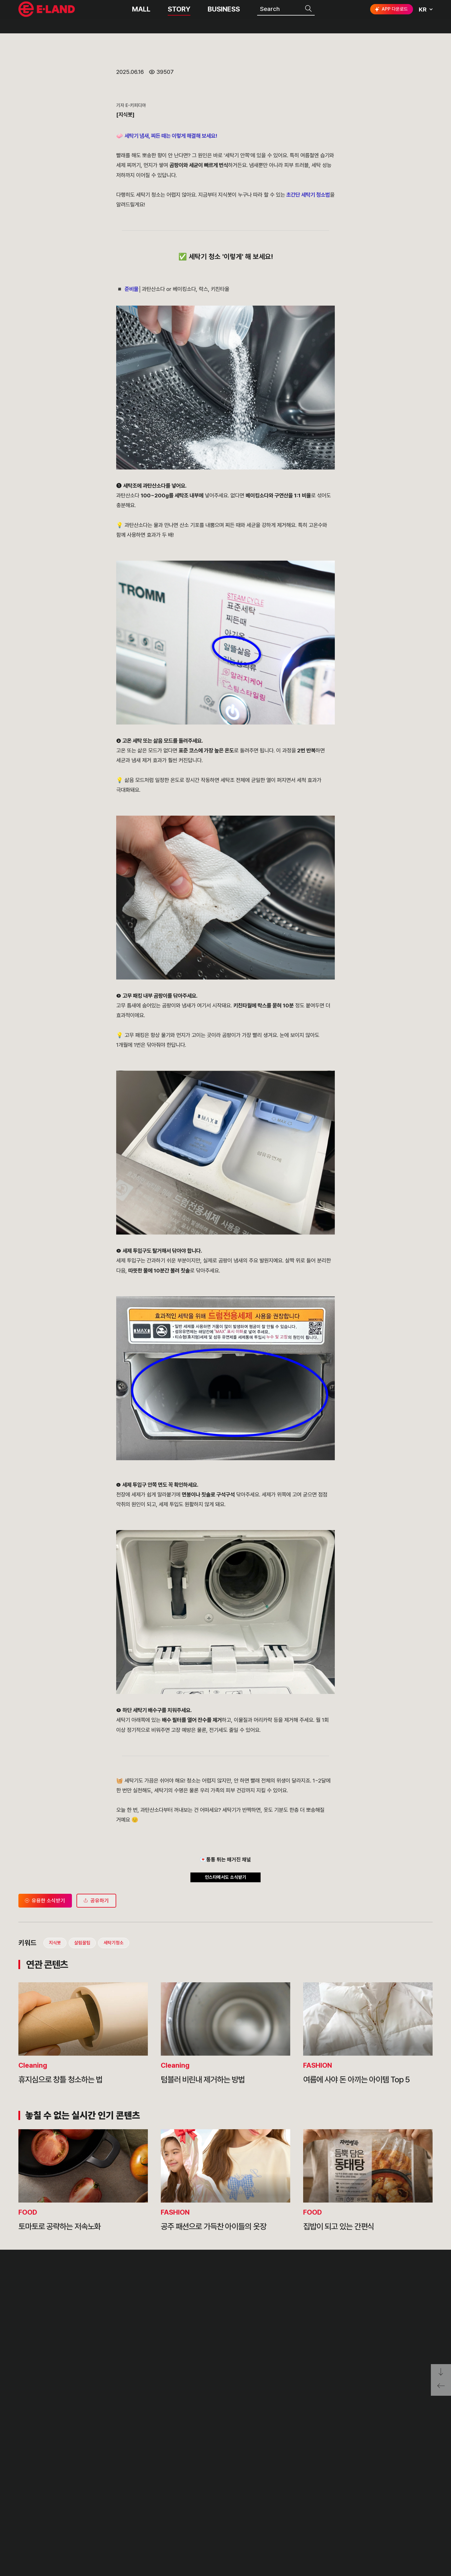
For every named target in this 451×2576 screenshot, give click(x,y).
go (423, 2496)
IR (192, 2507)
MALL (141, 14)
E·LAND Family (358, 2496)
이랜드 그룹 (47, 2495)
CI (108, 2547)
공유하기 (95, 2112)
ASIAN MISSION (129, 2534)
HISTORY (119, 2507)
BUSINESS (224, 14)
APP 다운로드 (391, 14)
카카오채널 (427, 2516)
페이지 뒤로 (441, 2388)
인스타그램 (372, 2516)
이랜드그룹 (47, 14)
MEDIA (199, 2534)
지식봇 (50, 170)
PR (193, 2493)
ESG (195, 2520)
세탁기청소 (114, 170)
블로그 (389, 2516)
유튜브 (408, 2516)
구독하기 (376, 2527)
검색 (309, 14)
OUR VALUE (123, 2493)
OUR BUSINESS (128, 2520)
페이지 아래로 (441, 2372)
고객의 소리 (260, 2493)
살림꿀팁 (79, 170)
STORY (179, 14)
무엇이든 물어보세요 (271, 2520)
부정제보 (256, 2507)
